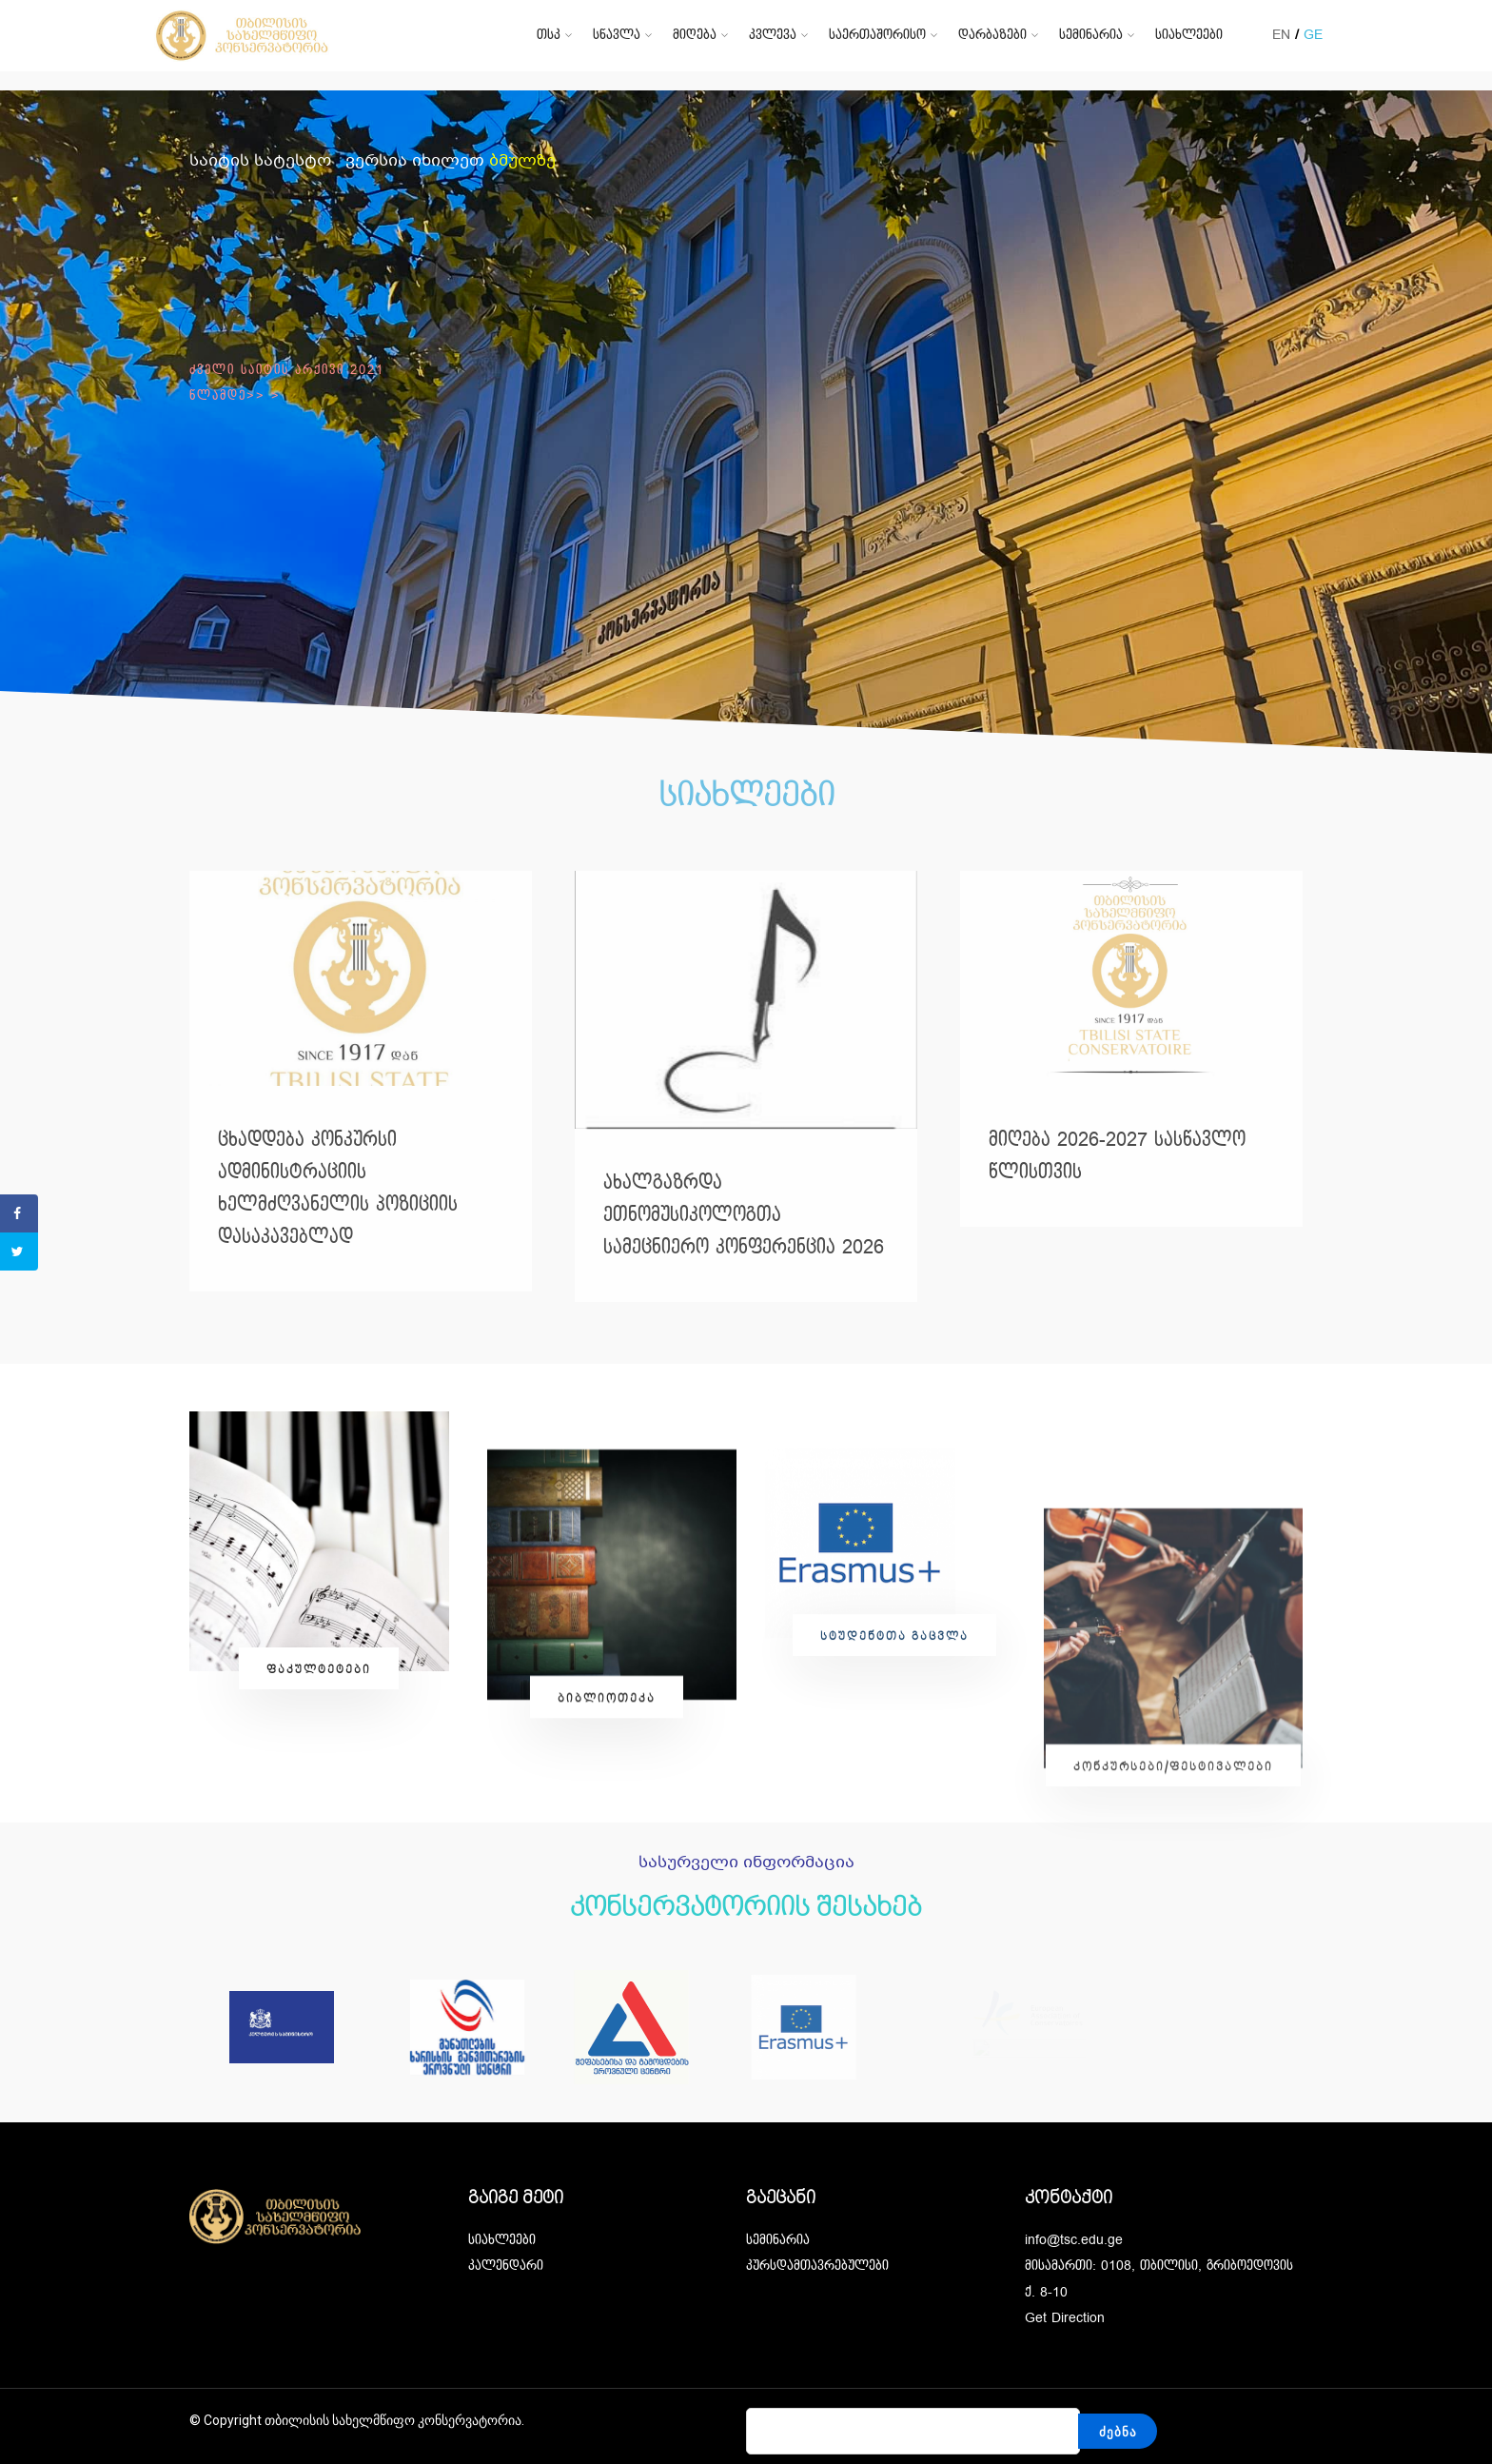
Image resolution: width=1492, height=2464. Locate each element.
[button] (319, 1890)
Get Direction (1065, 2318)
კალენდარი (505, 2265)
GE (1313, 35)
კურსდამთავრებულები (817, 2265)
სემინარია (1091, 35)
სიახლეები (1189, 35)
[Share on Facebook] (19, 1213)
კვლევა (772, 35)
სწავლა (616, 35)
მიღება (695, 35)
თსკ (548, 35)
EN (1281, 35)
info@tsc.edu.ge (1074, 2240)
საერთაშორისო (877, 35)
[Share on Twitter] (19, 1251)
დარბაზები (992, 35)
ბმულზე (522, 161)
